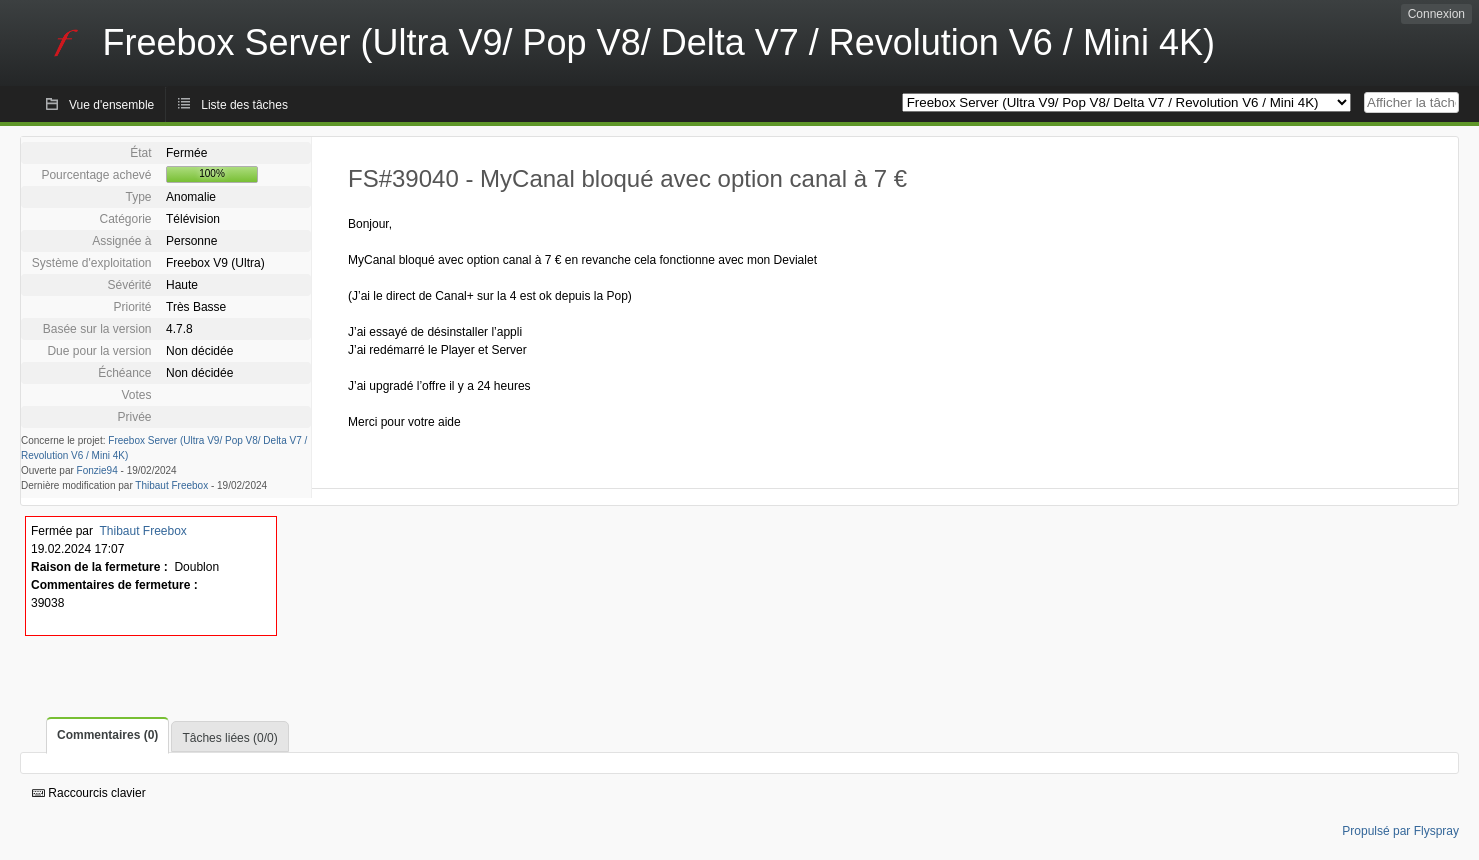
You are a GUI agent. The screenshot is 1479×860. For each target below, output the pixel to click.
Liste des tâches (244, 105)
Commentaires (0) (107, 735)
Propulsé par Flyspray (1400, 831)
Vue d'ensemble (111, 105)
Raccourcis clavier (89, 793)
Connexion (1436, 14)
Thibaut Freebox (171, 485)
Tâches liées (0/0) (229, 738)
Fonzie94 (97, 470)
